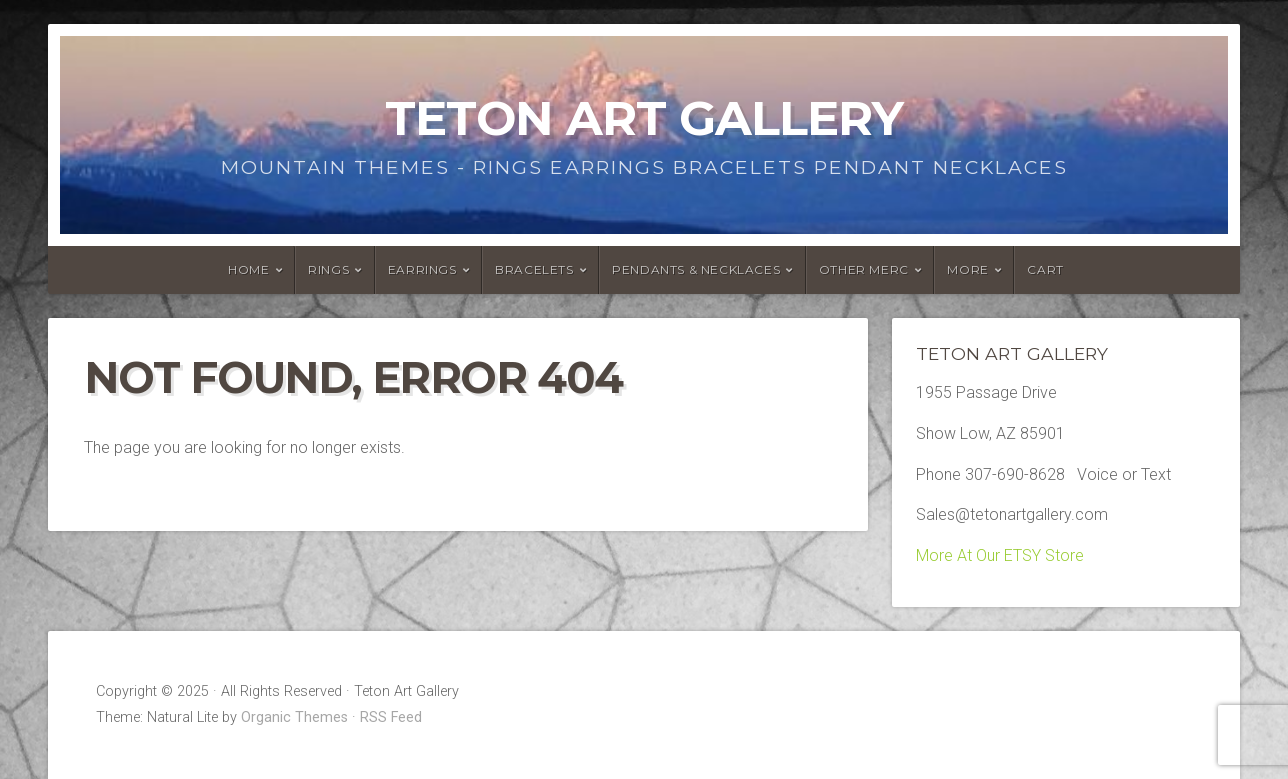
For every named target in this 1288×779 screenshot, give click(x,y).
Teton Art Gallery (644, 118)
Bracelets (534, 269)
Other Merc (864, 269)
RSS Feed (391, 717)
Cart (1045, 269)
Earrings (422, 269)
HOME (248, 269)
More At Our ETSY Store (1000, 555)
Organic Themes (294, 717)
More (967, 269)
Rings (328, 269)
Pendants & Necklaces (696, 269)
